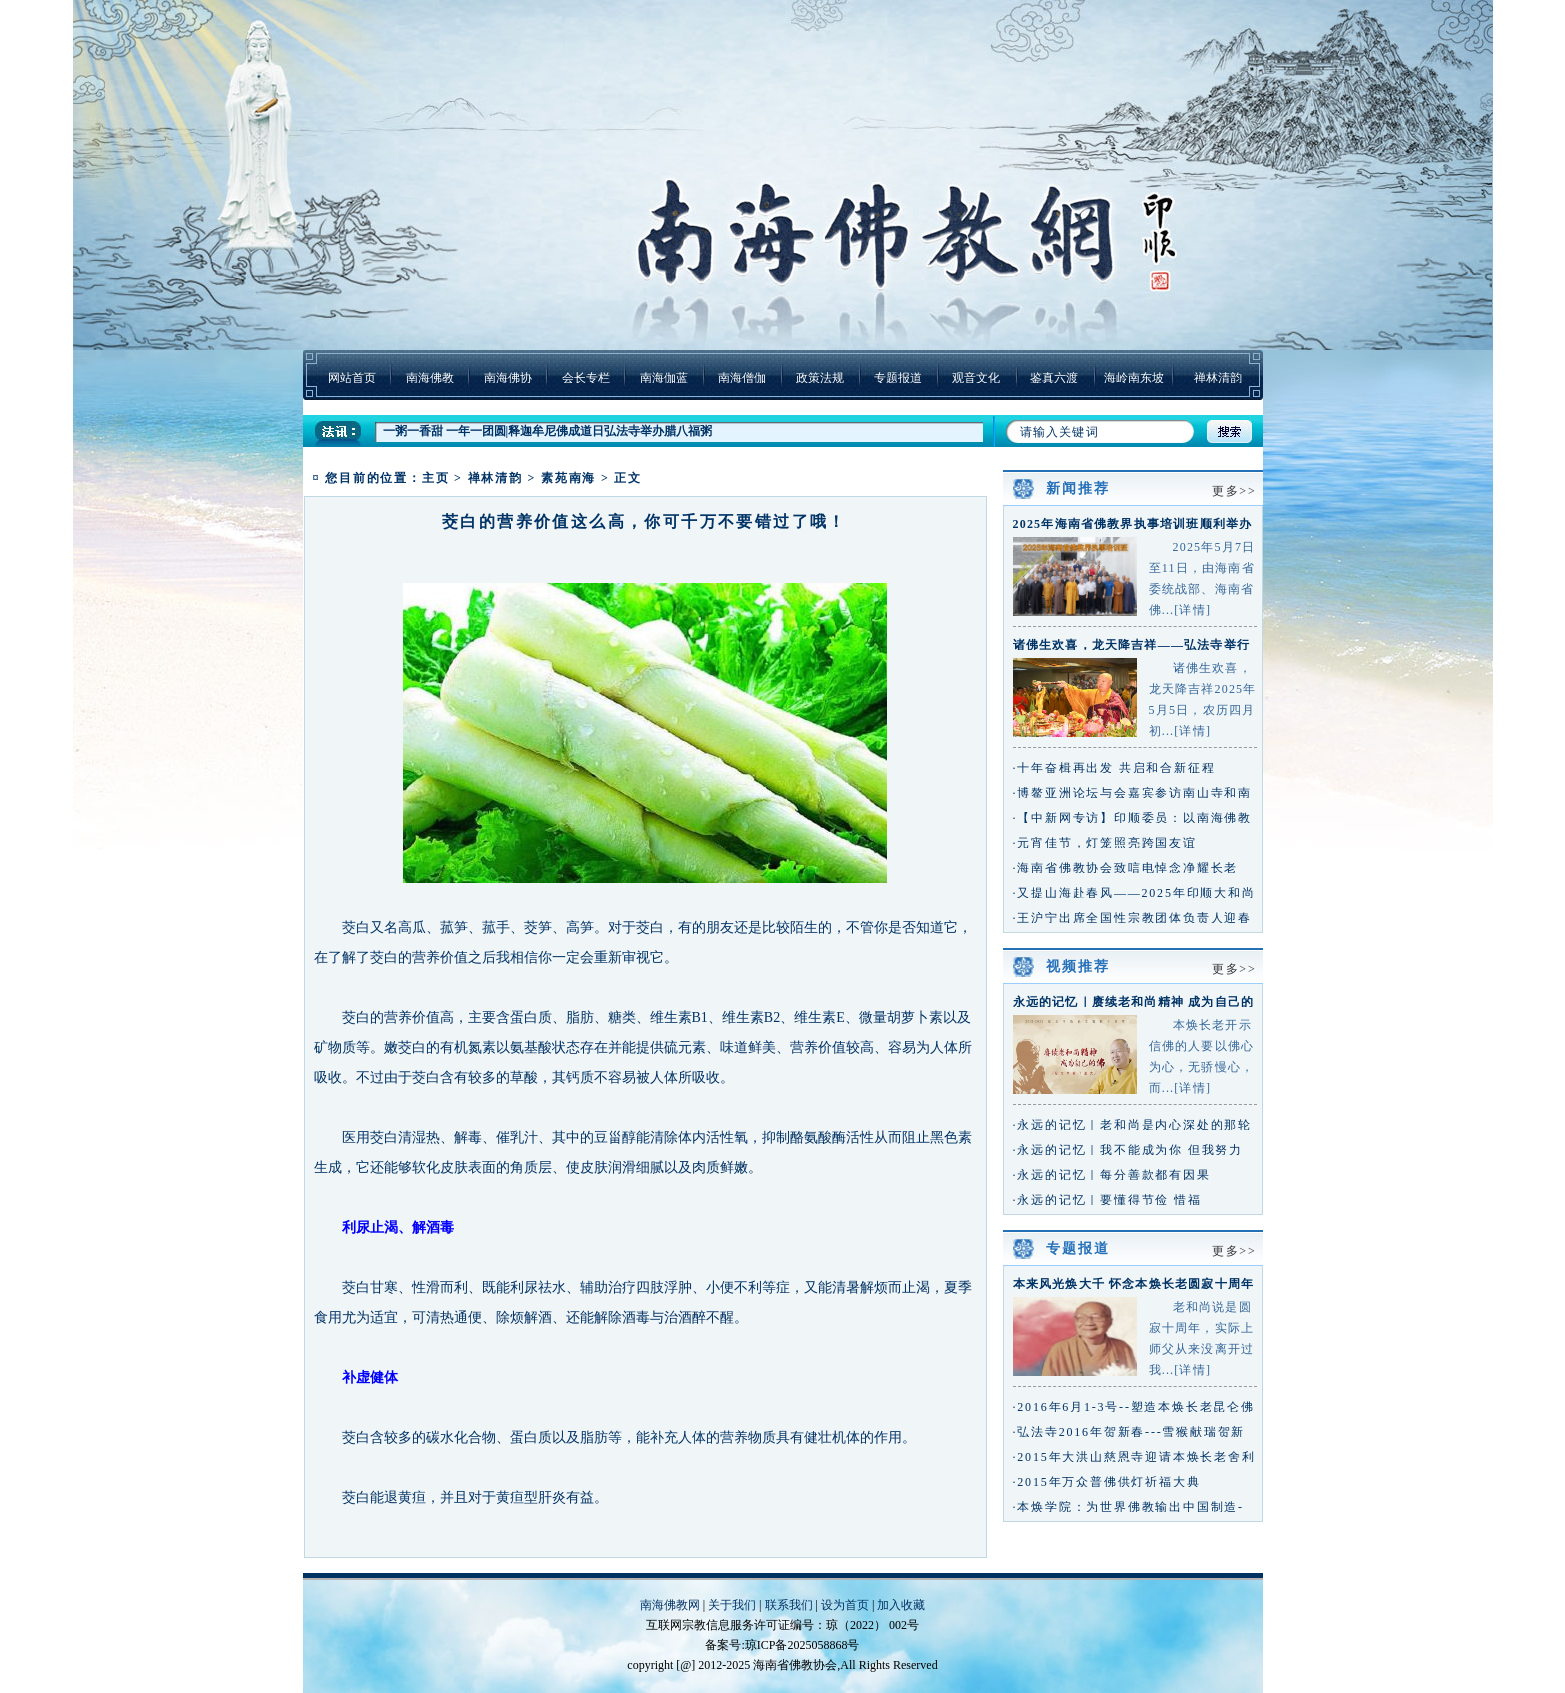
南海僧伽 (742, 378)
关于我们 (732, 1605)
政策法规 (820, 378)
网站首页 (352, 378)
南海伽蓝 (664, 378)
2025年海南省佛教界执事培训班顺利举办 (1133, 524)
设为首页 (845, 1605)
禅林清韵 (1218, 378)
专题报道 (898, 378)
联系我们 (789, 1605)
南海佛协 (508, 378)
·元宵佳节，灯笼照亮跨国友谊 (1105, 843)
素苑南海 (568, 478)
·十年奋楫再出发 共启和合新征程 (1114, 768)
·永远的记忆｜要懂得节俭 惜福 (1107, 1200)
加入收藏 (901, 1605)
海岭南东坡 (1134, 378)
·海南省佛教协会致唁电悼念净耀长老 (1126, 868)
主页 (436, 478)
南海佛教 (430, 378)
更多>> (1234, 491)
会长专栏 (586, 378)
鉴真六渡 (1054, 378)
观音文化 (976, 378)
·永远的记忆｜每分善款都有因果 (1112, 1175)
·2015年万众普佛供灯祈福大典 (1107, 1482)
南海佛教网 (670, 1605)
